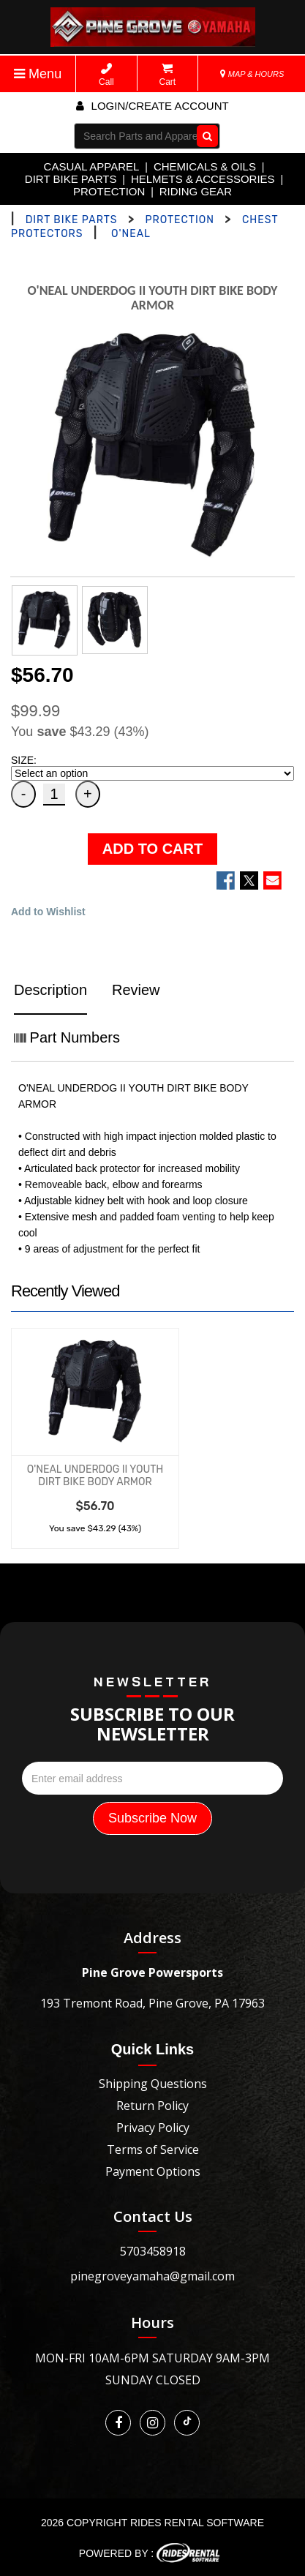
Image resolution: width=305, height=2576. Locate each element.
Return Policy (152, 2105)
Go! (204, 136)
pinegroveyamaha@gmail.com (152, 2276)
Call (106, 75)
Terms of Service (153, 2149)
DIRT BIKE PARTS (71, 179)
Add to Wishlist (48, 911)
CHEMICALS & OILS (205, 166)
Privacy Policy (152, 2127)
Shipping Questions (153, 2083)
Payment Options (152, 2171)
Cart (167, 75)
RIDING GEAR (195, 191)
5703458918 (153, 2251)
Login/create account (152, 105)
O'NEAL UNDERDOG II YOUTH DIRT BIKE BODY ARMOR (95, 1475)
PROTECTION (109, 191)
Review (136, 990)
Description (50, 990)
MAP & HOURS (252, 74)
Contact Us (152, 2216)
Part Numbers (67, 1037)
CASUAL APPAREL (92, 166)
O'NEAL (131, 234)
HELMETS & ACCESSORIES (203, 179)
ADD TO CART (152, 849)
